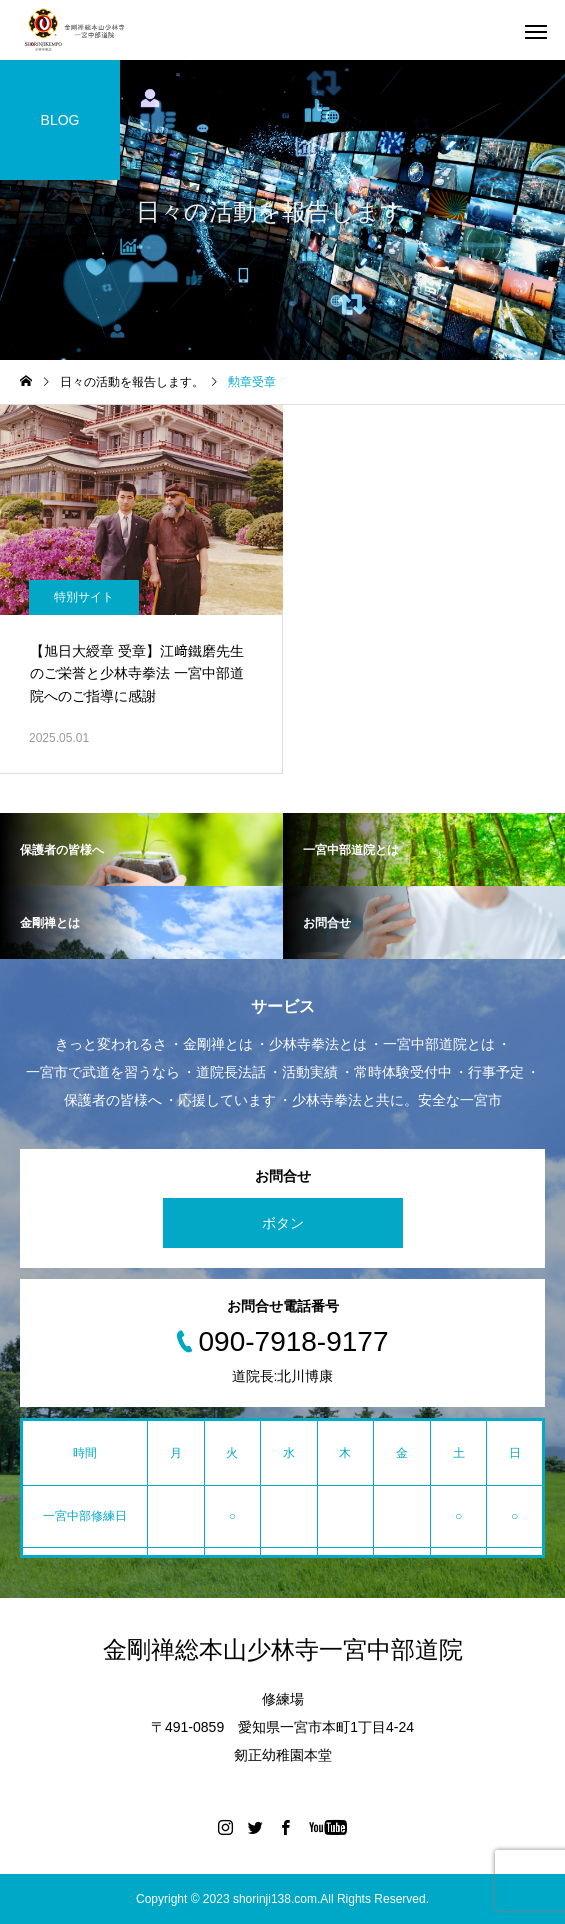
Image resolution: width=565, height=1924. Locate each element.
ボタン (283, 1223)
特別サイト (84, 597)
